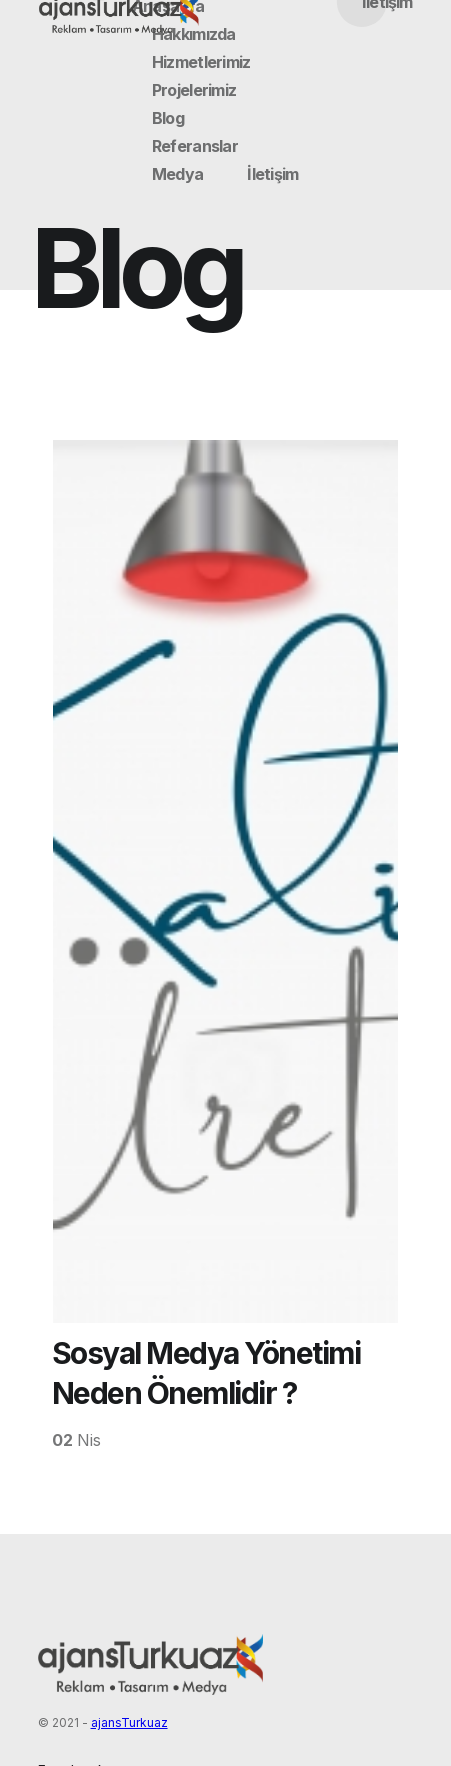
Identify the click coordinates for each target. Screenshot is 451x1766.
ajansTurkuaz (129, 1722)
